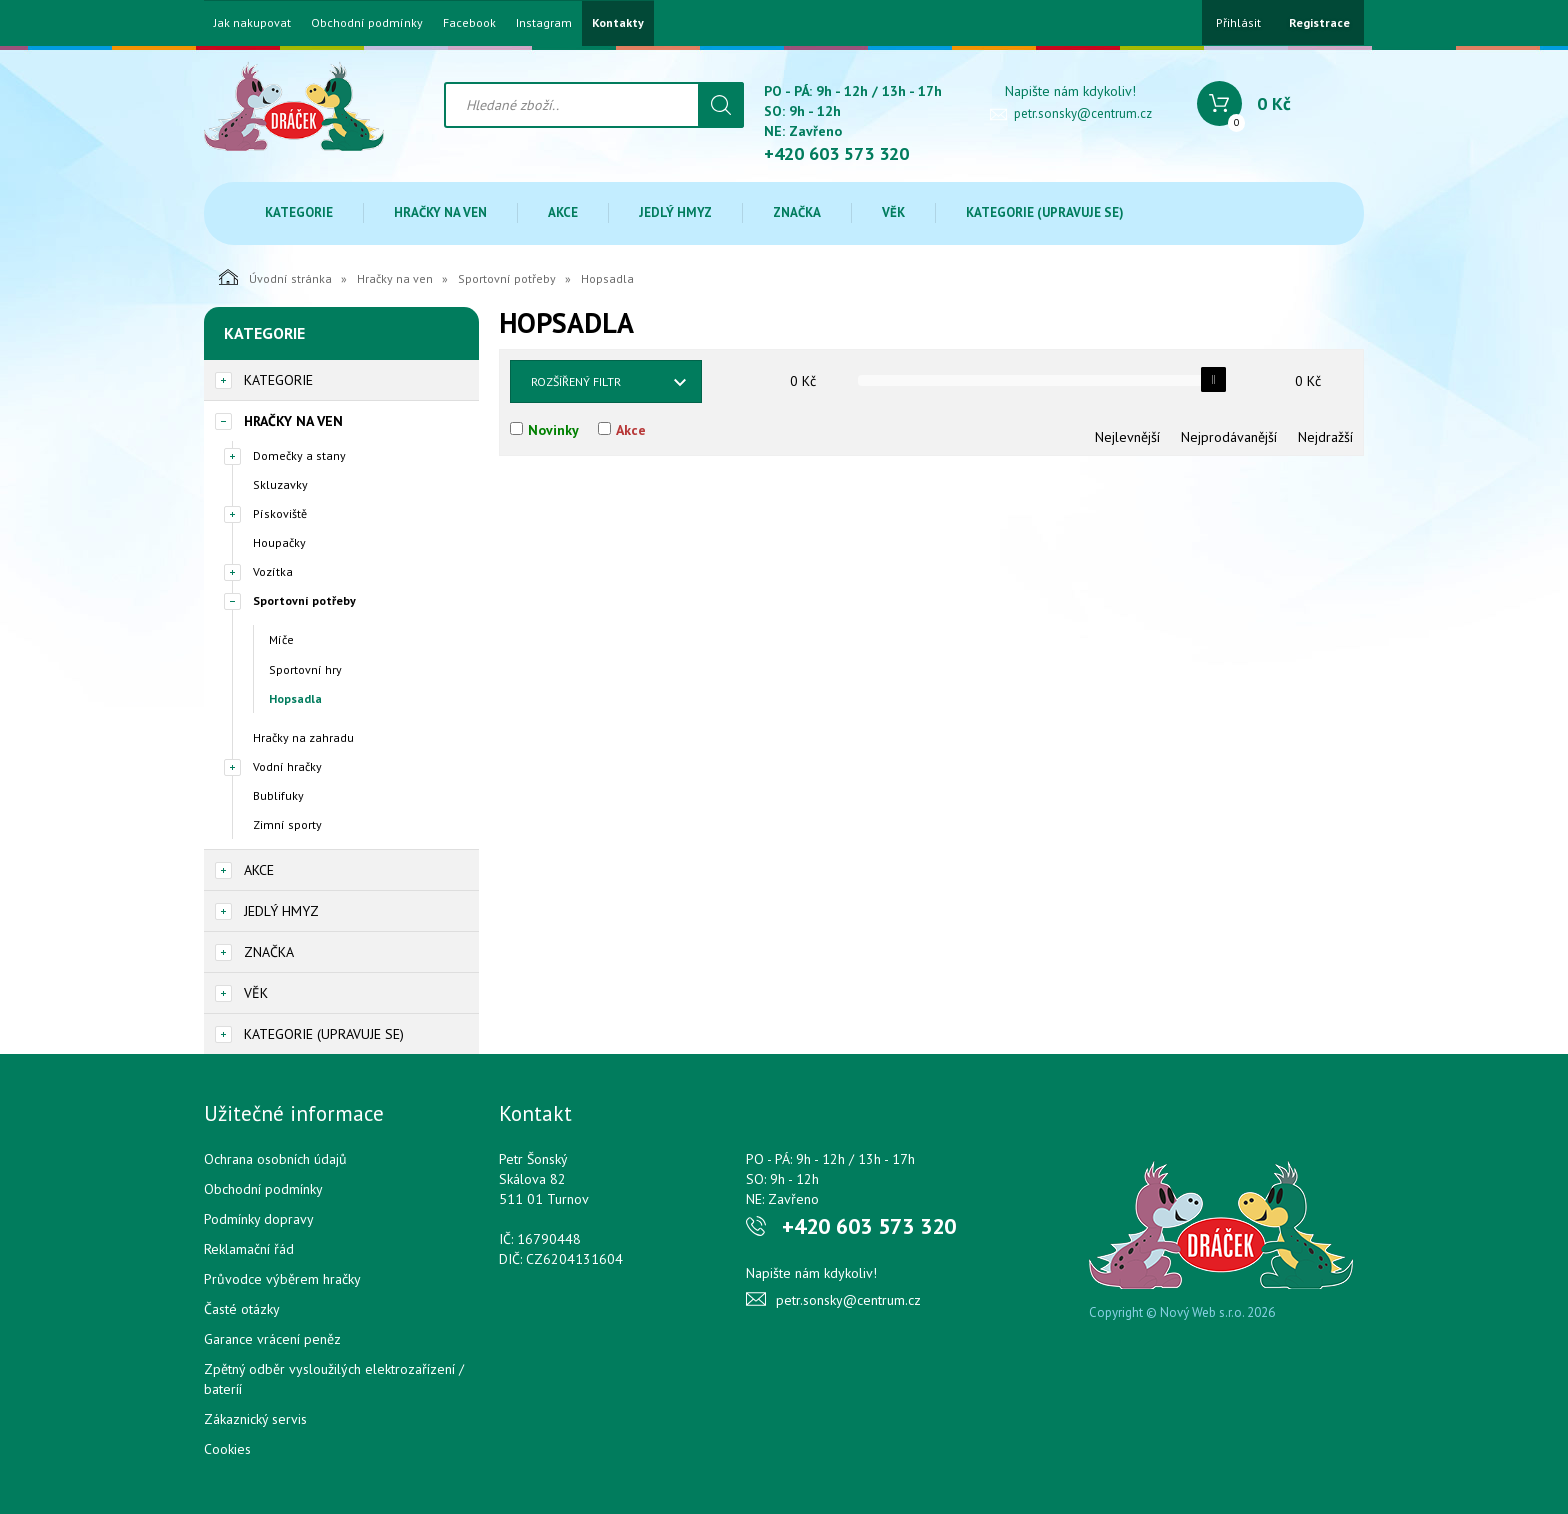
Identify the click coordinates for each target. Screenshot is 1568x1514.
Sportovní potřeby (507, 278)
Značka (797, 212)
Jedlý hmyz (675, 212)
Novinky (553, 430)
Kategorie (299, 212)
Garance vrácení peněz (272, 1339)
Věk (893, 212)
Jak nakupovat (252, 23)
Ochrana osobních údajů (275, 1159)
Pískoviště (280, 513)
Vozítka (273, 571)
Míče (281, 639)
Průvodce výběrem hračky (282, 1279)
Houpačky (279, 542)
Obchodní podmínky (367, 23)
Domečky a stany (299, 455)
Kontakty (618, 23)
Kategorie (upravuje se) (1045, 212)
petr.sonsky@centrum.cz (1083, 113)
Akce (563, 212)
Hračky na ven (440, 212)
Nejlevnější (1127, 437)
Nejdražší (1325, 437)
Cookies (227, 1449)
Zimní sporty (287, 824)
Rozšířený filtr (576, 381)
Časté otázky (242, 1309)
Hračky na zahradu (303, 737)
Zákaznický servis (255, 1419)
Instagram (544, 23)
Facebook (469, 23)
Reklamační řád (249, 1249)
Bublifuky (278, 795)
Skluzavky (280, 484)
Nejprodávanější (1229, 437)
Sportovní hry (305, 669)
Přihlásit (1238, 22)
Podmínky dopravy (259, 1219)
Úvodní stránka (275, 277)
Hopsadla (295, 698)
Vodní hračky (287, 766)
